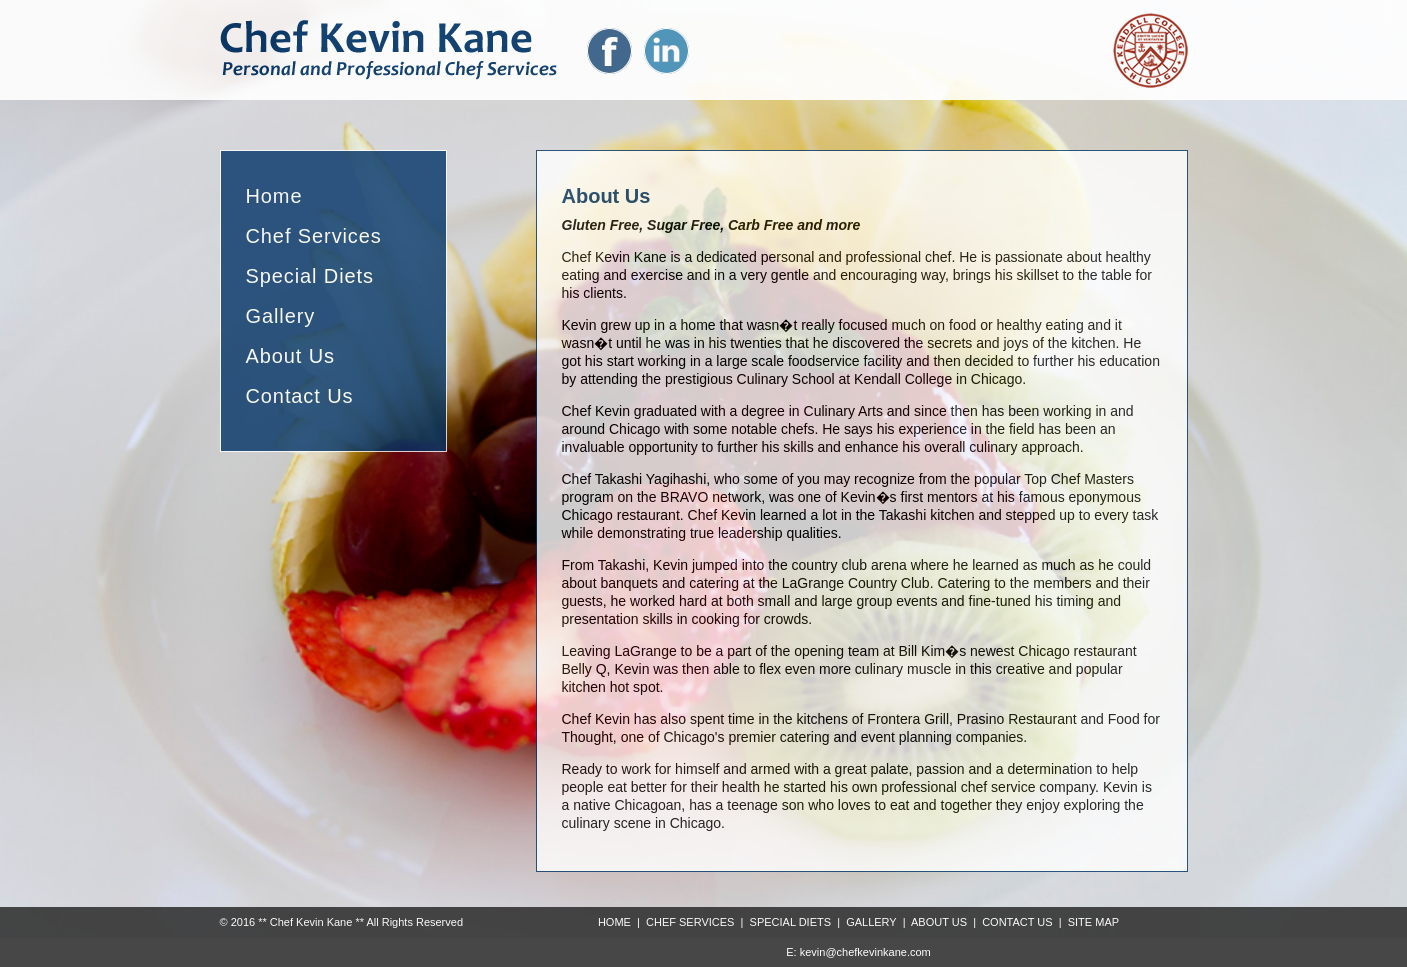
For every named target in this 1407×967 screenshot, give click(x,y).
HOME (614, 922)
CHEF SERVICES (690, 922)
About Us (290, 356)
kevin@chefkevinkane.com (865, 952)
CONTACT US (1017, 922)
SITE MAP (1093, 922)
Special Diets (310, 276)
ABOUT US (939, 922)
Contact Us (300, 396)
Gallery (281, 316)
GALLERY (871, 922)
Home (274, 196)
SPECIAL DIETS (791, 922)
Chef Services (314, 236)
